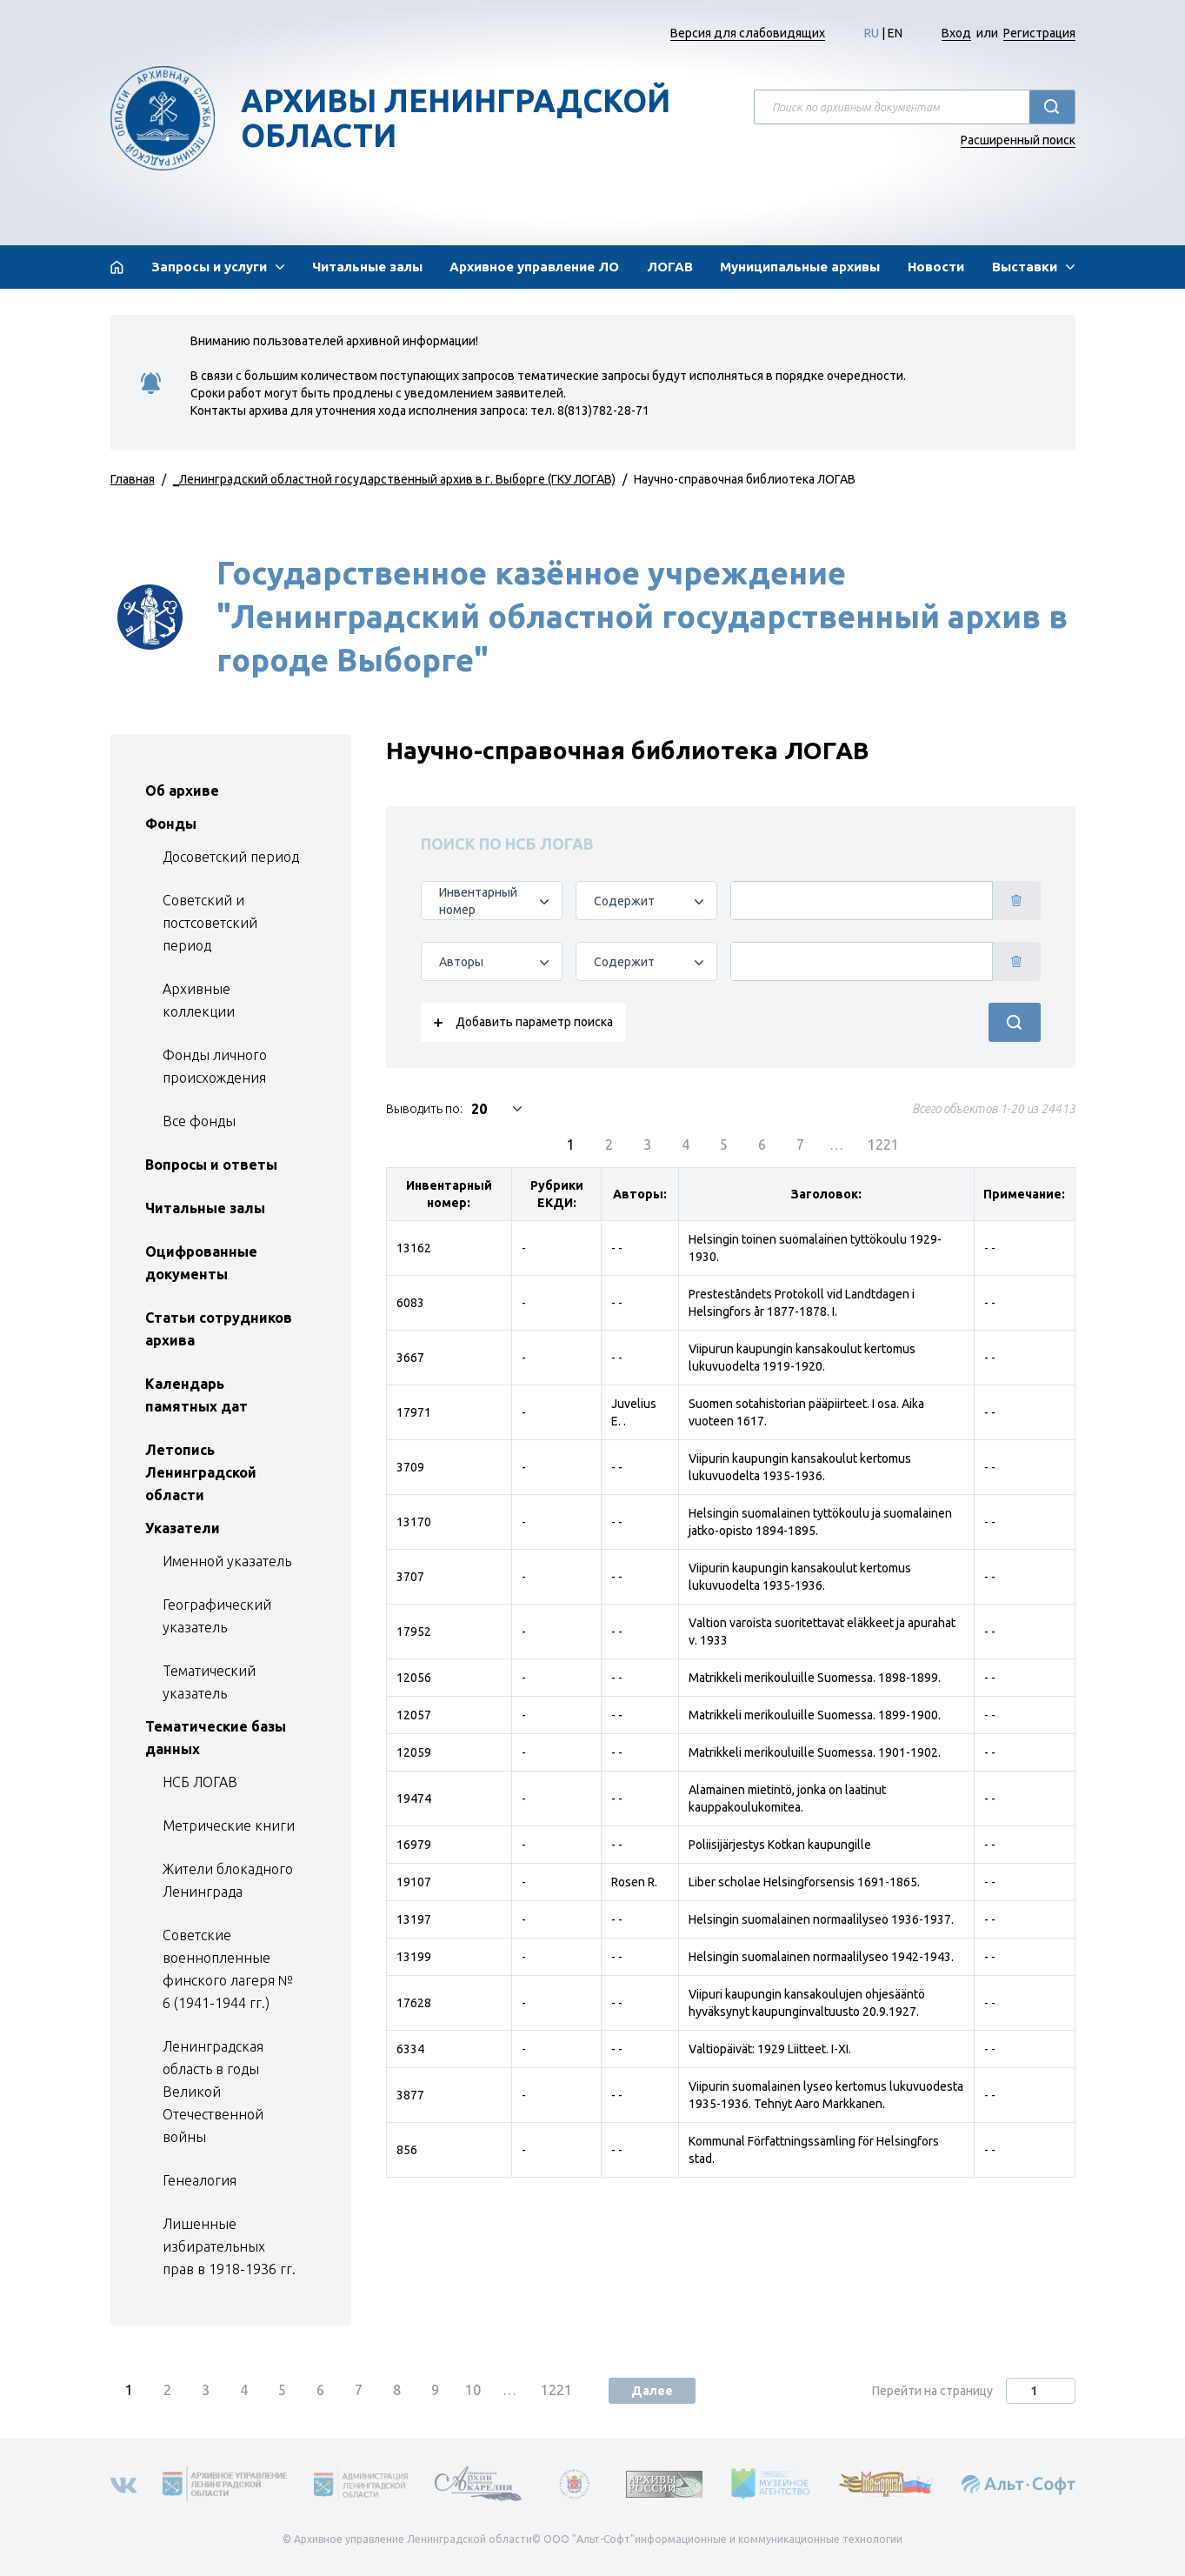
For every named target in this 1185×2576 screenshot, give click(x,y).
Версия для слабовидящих (747, 33)
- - (616, 1248)
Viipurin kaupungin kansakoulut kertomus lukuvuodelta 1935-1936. (800, 1467)
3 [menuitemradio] (647, 1144)
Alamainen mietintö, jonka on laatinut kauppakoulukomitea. (787, 1798)
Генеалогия (199, 2180)
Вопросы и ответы (211, 1164)
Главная (132, 479)
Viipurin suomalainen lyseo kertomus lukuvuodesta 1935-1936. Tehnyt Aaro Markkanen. (826, 2095)
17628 (413, 2003)
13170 (413, 1522)
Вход (956, 33)
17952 (413, 1631)
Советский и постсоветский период (210, 922)
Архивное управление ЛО (534, 266)
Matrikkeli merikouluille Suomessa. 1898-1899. (815, 1678)
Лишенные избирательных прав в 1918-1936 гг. (229, 2246)
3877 (410, 2095)
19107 (413, 1882)
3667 (410, 1358)
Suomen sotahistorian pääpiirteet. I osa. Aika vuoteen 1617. (806, 1412)
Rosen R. (634, 1882)
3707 (410, 1577)
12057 (413, 1715)
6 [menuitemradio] (762, 1144)
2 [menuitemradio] (609, 1144)
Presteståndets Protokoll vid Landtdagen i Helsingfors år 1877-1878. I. (802, 1302)
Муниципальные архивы (800, 266)
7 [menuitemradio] (800, 1144)
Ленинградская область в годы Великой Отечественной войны (213, 2092)
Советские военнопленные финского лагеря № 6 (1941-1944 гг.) (228, 1969)
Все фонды (199, 1121)
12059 (413, 1752)
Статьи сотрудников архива (218, 1329)
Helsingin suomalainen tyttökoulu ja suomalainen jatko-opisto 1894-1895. (820, 1522)
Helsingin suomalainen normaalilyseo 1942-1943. (821, 1957)
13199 (413, 1957)
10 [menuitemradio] (473, 2390)
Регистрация (1039, 33)
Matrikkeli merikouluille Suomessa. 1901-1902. (815, 1752)
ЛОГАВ (670, 266)
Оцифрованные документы (201, 1263)
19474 (413, 1798)
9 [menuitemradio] (435, 2390)
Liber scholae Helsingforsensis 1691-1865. (804, 1882)
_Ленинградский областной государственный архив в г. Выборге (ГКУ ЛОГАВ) (394, 479)
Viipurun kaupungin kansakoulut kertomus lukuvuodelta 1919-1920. (802, 1357)
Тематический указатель (209, 1682)
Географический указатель (217, 1616)
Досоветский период (231, 856)
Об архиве (182, 790)
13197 (413, 1919)
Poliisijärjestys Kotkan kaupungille (780, 1845)
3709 (410, 1467)
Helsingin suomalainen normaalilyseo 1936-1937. (821, 1919)
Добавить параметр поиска (534, 1022)
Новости (936, 266)
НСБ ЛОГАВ (200, 1782)
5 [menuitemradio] (724, 1144)
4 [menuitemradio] (685, 1144)
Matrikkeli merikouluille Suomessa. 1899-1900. (815, 1715)
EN (895, 33)
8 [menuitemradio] (397, 2390)
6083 (410, 1303)
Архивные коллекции (199, 1000)
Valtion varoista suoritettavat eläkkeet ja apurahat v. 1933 (822, 1631)
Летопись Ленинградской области (200, 1472)
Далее (652, 2391)
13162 (413, 1248)
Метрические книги (229, 1825)
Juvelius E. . (633, 1412)
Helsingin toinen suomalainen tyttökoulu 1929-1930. (815, 1248)
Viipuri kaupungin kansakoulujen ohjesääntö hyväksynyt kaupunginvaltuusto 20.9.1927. (807, 2003)
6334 (410, 2049)
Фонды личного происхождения (215, 1066)
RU (871, 33)
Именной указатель (227, 1561)
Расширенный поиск (1018, 140)
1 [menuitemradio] (571, 1144)
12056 (413, 1678)
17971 (413, 1412)
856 (406, 2150)
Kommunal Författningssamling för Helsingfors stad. (814, 2150)
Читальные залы (367, 266)
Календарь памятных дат (196, 1395)
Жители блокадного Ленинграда (228, 1880)
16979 (413, 1845)
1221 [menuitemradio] (883, 1144)
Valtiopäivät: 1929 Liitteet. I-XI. (770, 2049)
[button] (217, 267)
